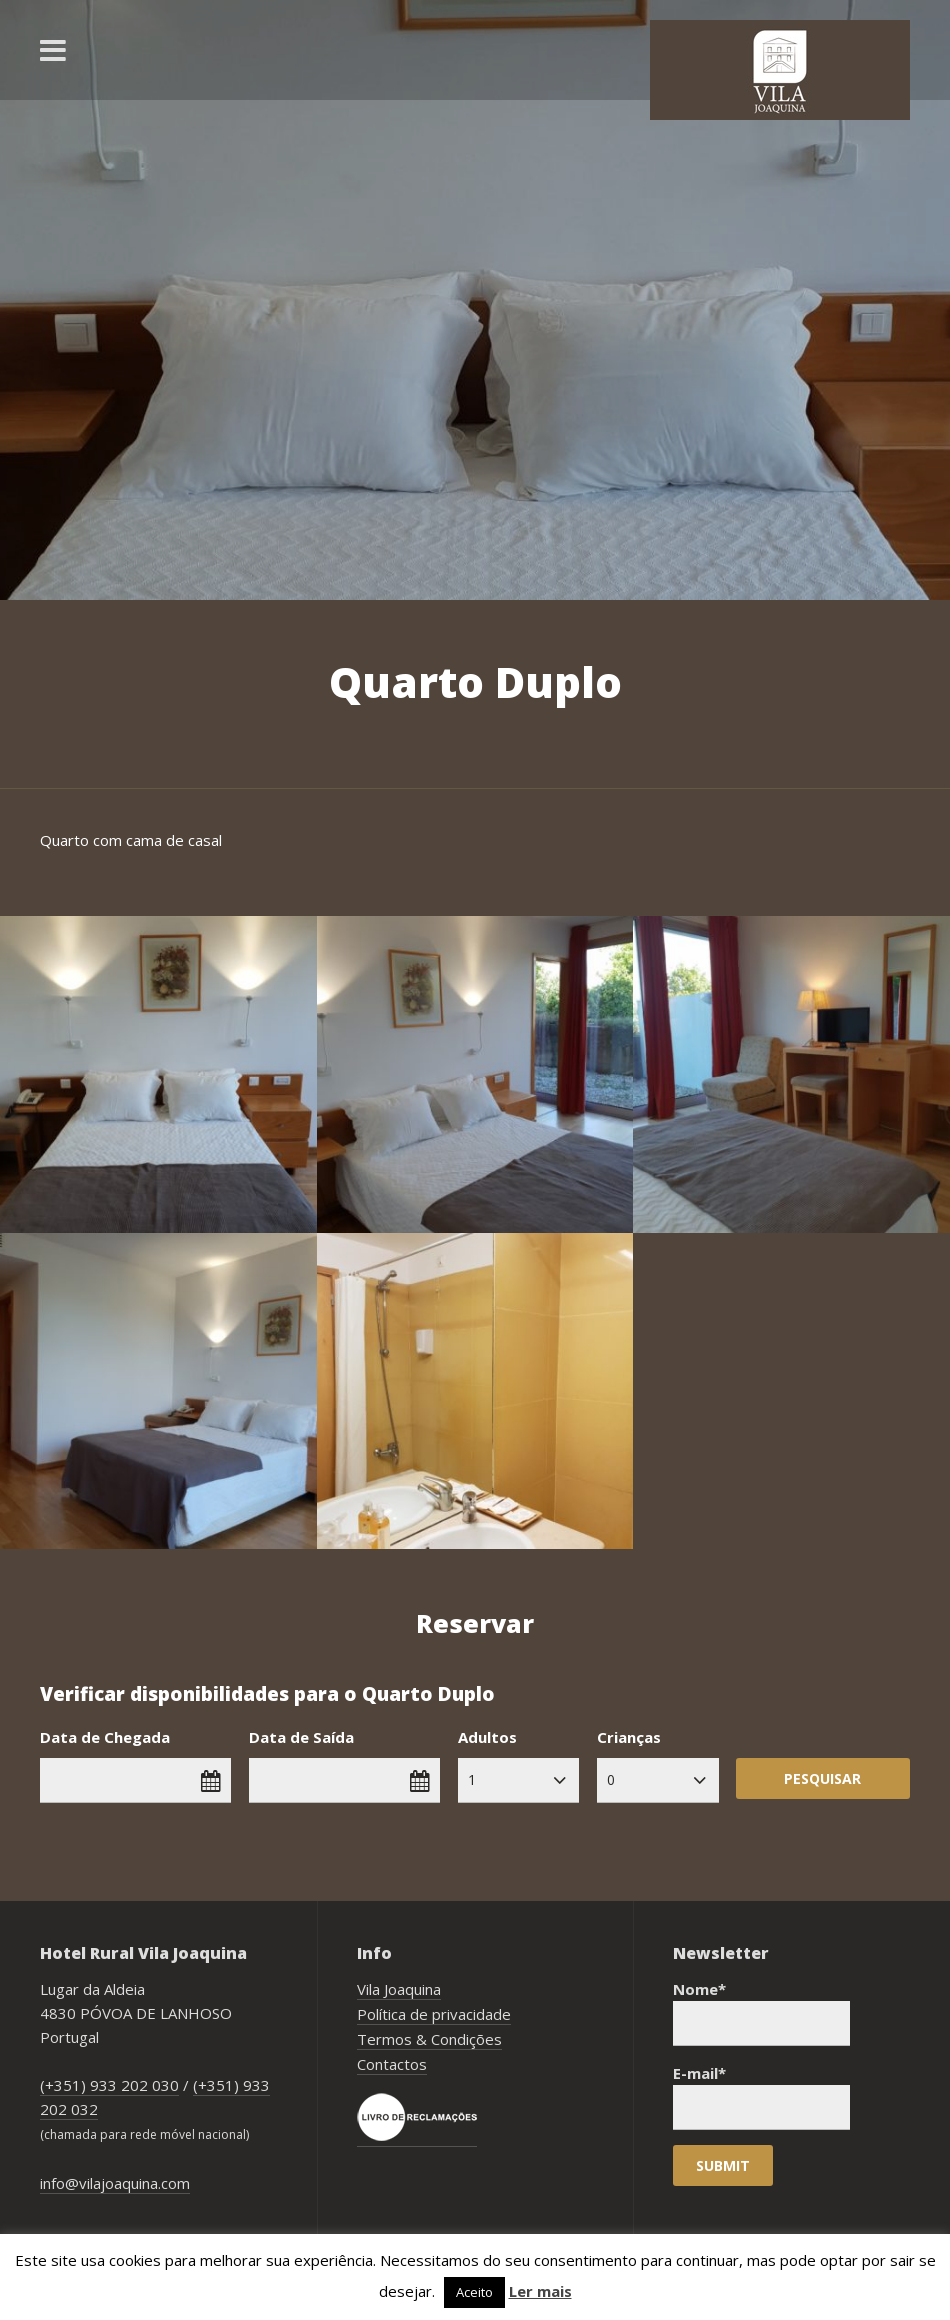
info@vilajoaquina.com (115, 2183)
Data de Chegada (105, 1737)
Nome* (761, 2012)
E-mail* (761, 2096)
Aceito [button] (474, 2292)
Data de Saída (301, 1737)
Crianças (629, 1737)
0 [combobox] (611, 1779)
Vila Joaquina (399, 1989)
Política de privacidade (434, 2014)
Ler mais (540, 2291)
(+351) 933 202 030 (109, 2085)
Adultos (487, 1737)
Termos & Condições (429, 2039)
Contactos (392, 2064)
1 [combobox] (472, 1779)
